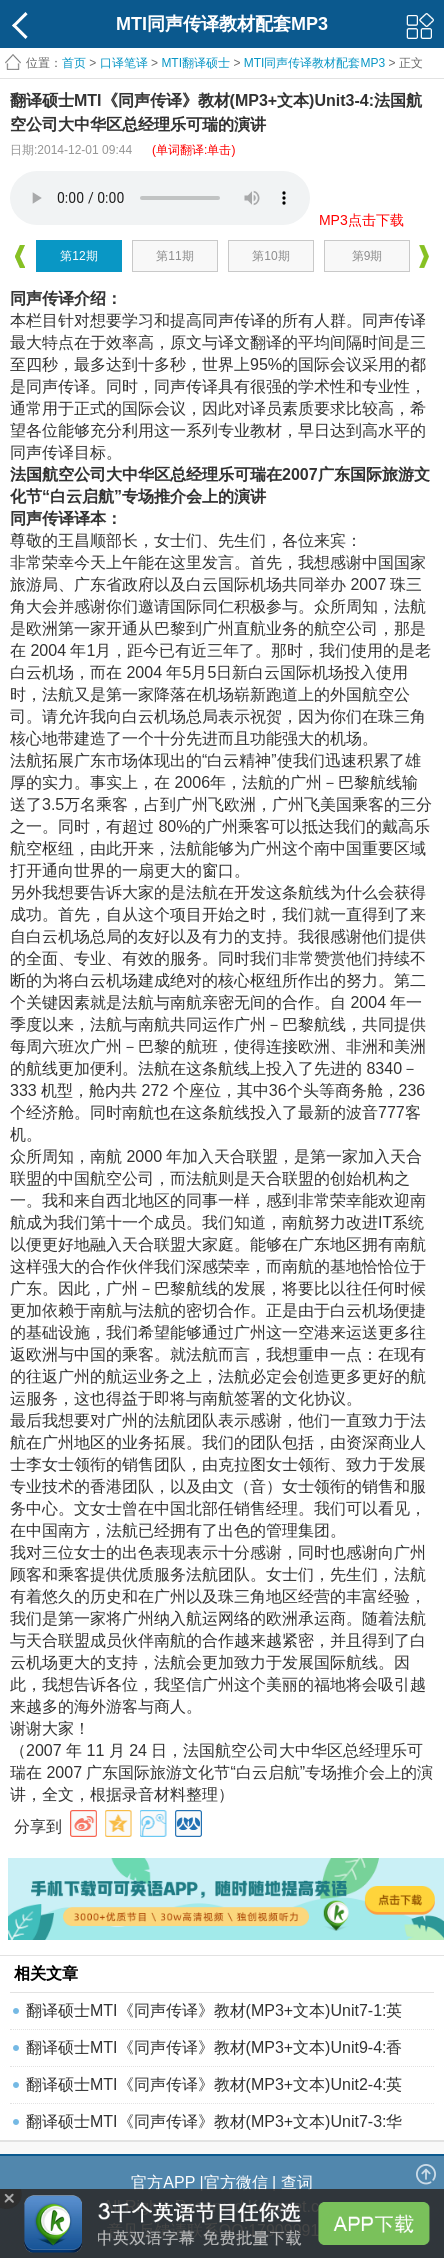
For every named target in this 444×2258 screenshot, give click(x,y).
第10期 (270, 256)
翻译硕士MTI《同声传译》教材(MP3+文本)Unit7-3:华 (214, 2121)
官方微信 (236, 2182)
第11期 (174, 256)
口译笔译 (124, 63)
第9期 (367, 256)
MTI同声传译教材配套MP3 (314, 63)
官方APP (163, 2182)
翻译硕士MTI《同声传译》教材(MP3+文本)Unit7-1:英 (214, 2010)
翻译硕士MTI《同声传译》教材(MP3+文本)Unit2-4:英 (214, 2084)
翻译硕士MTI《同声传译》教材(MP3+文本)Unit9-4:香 (214, 2047)
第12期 (78, 256)
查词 (297, 2182)
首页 (74, 63)
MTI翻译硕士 (195, 63)
